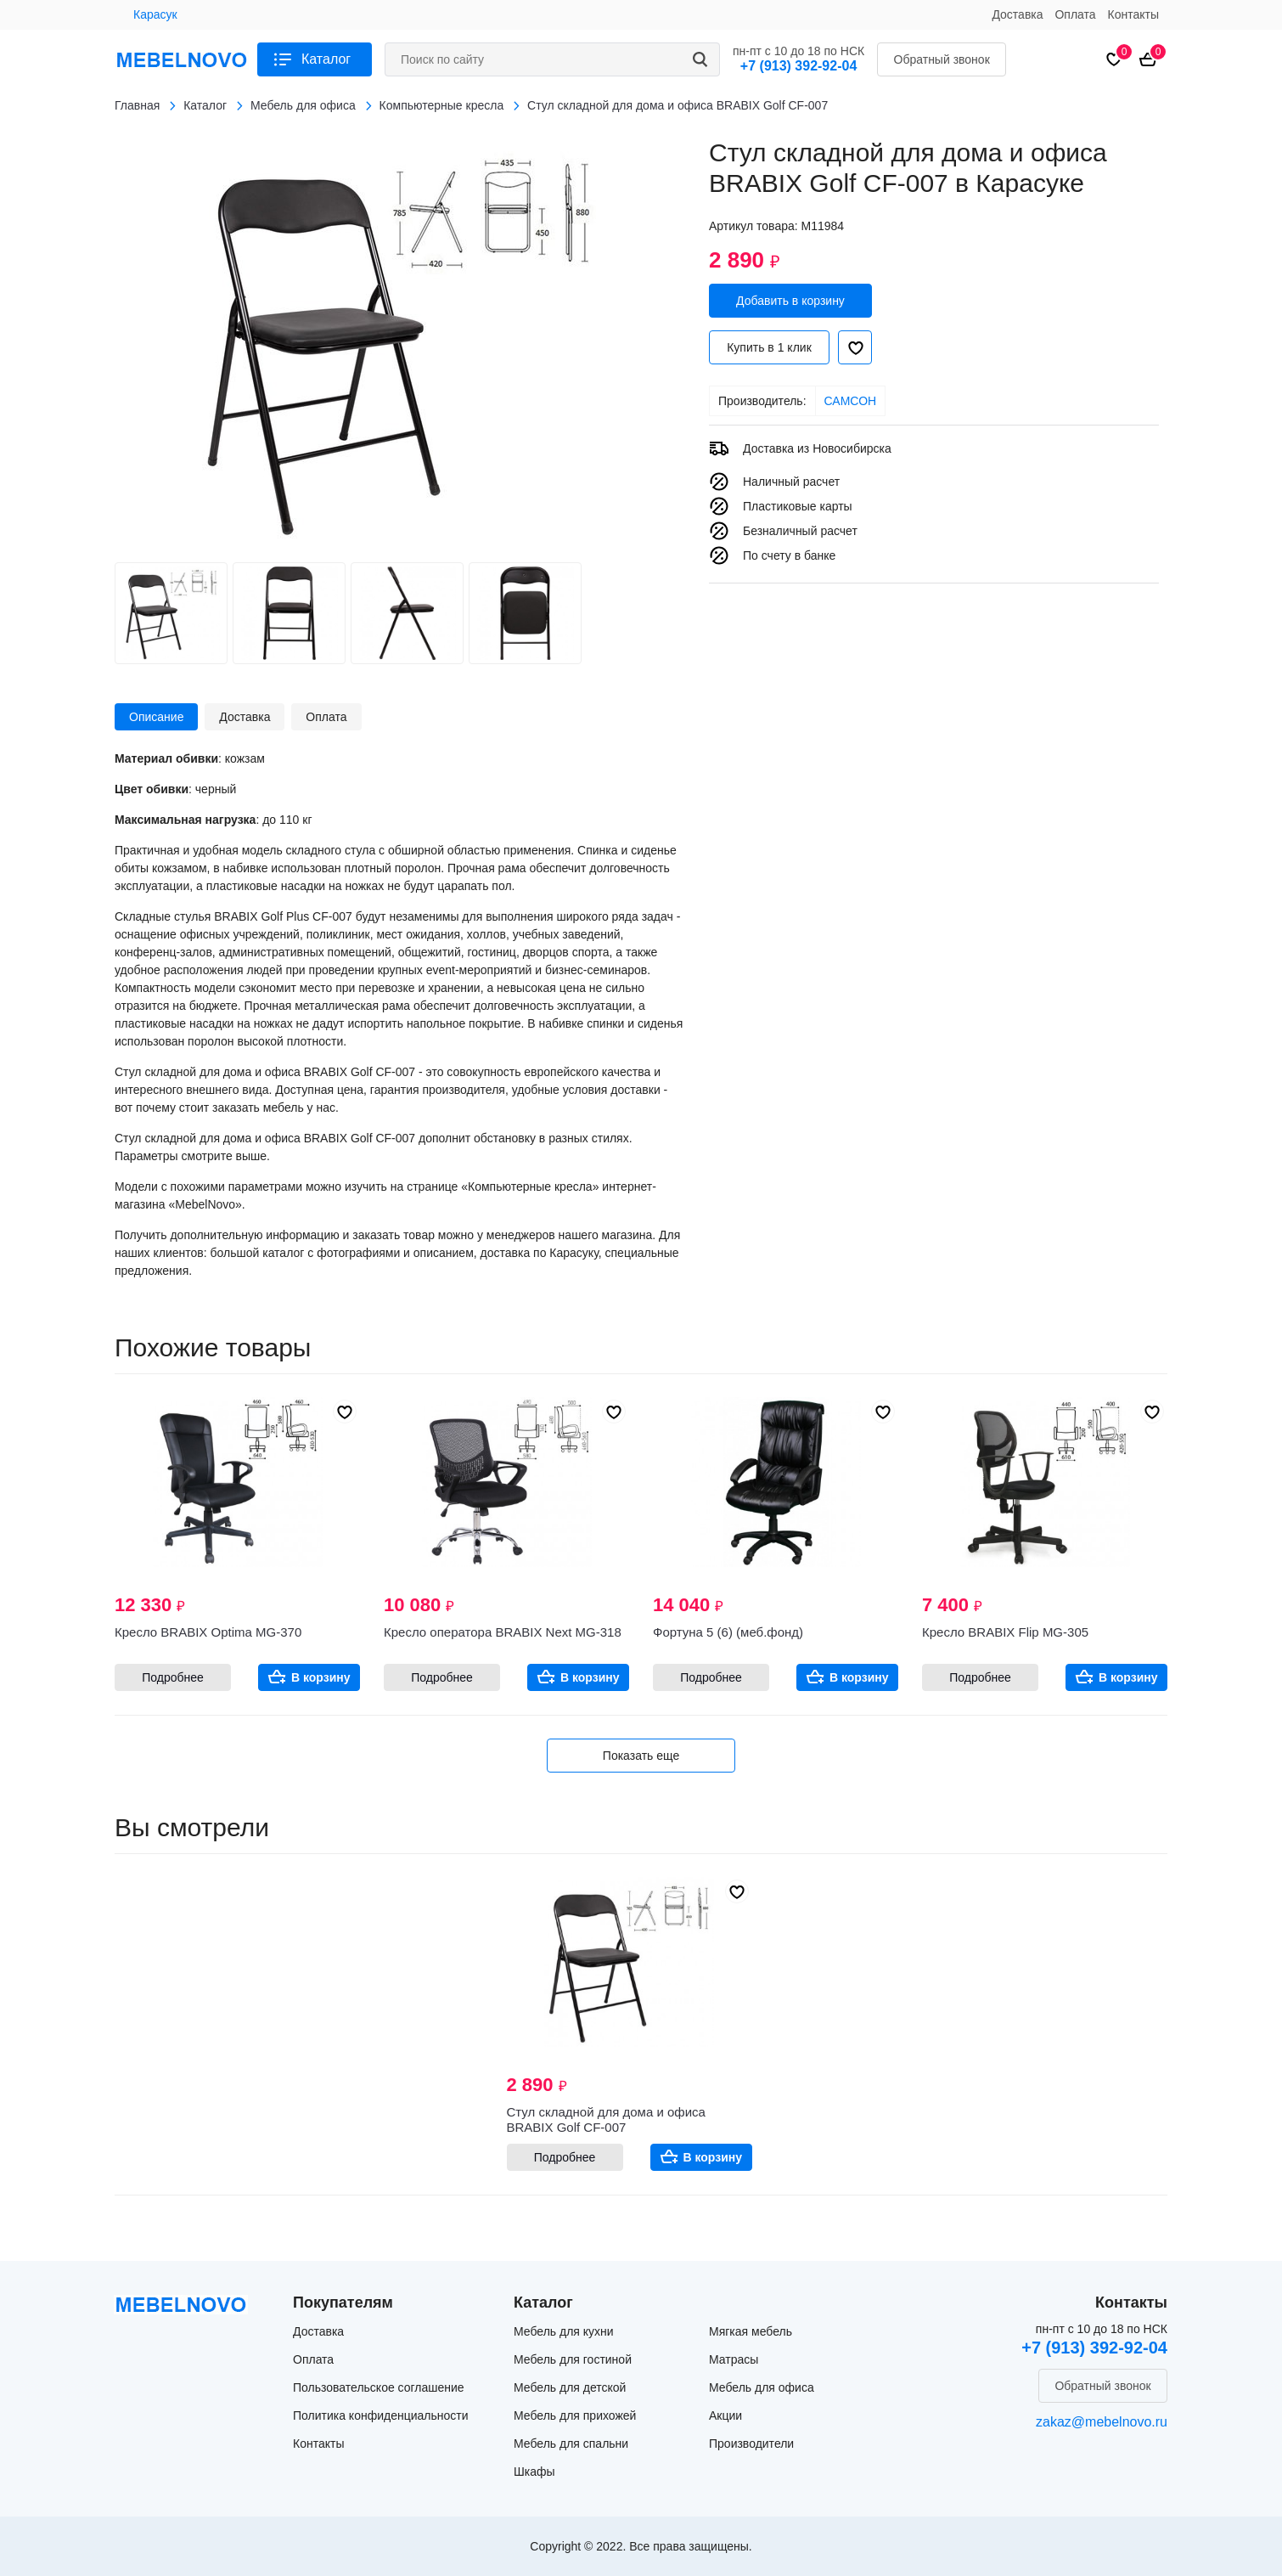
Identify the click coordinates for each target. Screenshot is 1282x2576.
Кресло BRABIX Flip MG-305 (1005, 1632)
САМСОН (850, 401)
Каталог (326, 59)
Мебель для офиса (761, 2387)
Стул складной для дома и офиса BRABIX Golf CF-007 (606, 2119)
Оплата (1074, 14)
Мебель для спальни (571, 2443)
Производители (751, 2443)
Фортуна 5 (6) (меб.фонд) (728, 1632)
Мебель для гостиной (573, 2359)
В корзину (321, 1677)
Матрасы (733, 2359)
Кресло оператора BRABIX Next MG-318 (502, 1632)
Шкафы (534, 2471)
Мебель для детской (570, 2387)
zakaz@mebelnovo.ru (1101, 2422)
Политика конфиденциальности (381, 2415)
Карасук (155, 14)
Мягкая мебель (750, 2331)
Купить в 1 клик (769, 347)
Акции (725, 2415)
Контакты (1133, 14)
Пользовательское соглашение (378, 2387)
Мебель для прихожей (575, 2415)
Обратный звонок (942, 59)
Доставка (1017, 14)
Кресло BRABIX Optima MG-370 (208, 1632)
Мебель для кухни (564, 2331)
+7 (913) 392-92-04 (798, 66)
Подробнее (173, 1677)
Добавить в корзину (790, 300)
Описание (156, 717)
